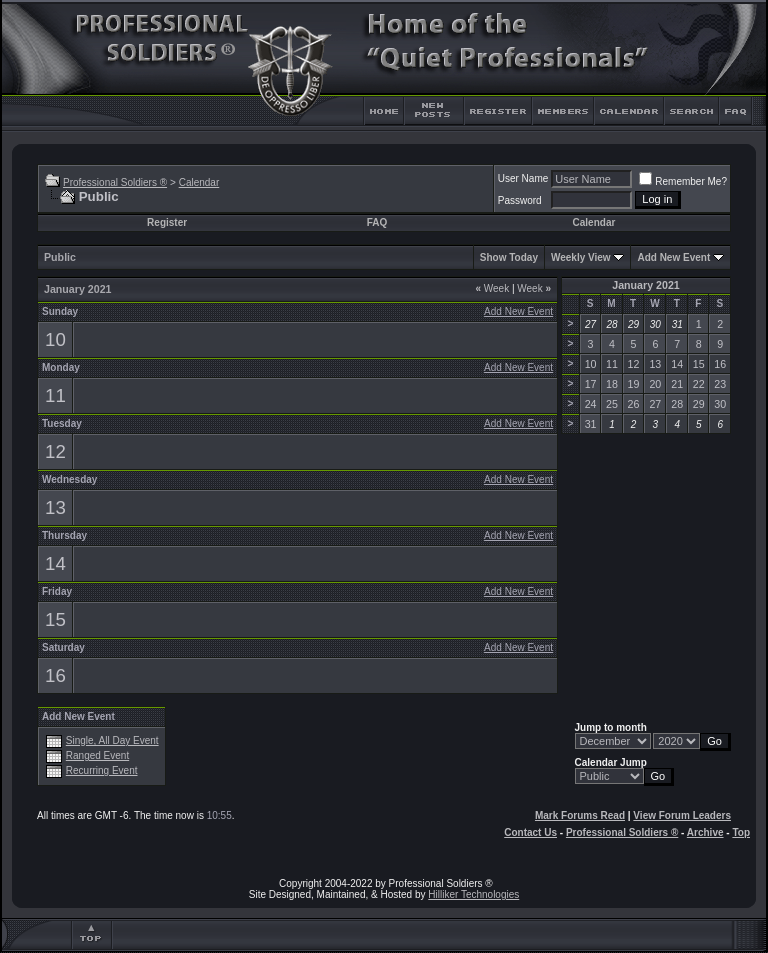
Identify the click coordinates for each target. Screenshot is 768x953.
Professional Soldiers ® (115, 182)
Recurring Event (102, 770)
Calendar (199, 182)
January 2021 (646, 285)
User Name (523, 178)
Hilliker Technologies (473, 894)
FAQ (377, 222)
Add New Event (673, 257)
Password (520, 200)
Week (492, 288)
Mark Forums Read (580, 815)
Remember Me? (683, 181)
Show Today (509, 257)
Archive (705, 832)
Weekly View (581, 257)
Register (167, 222)
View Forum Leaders (682, 815)
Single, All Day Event (112, 740)
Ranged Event (97, 755)
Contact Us (530, 832)
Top (741, 832)
